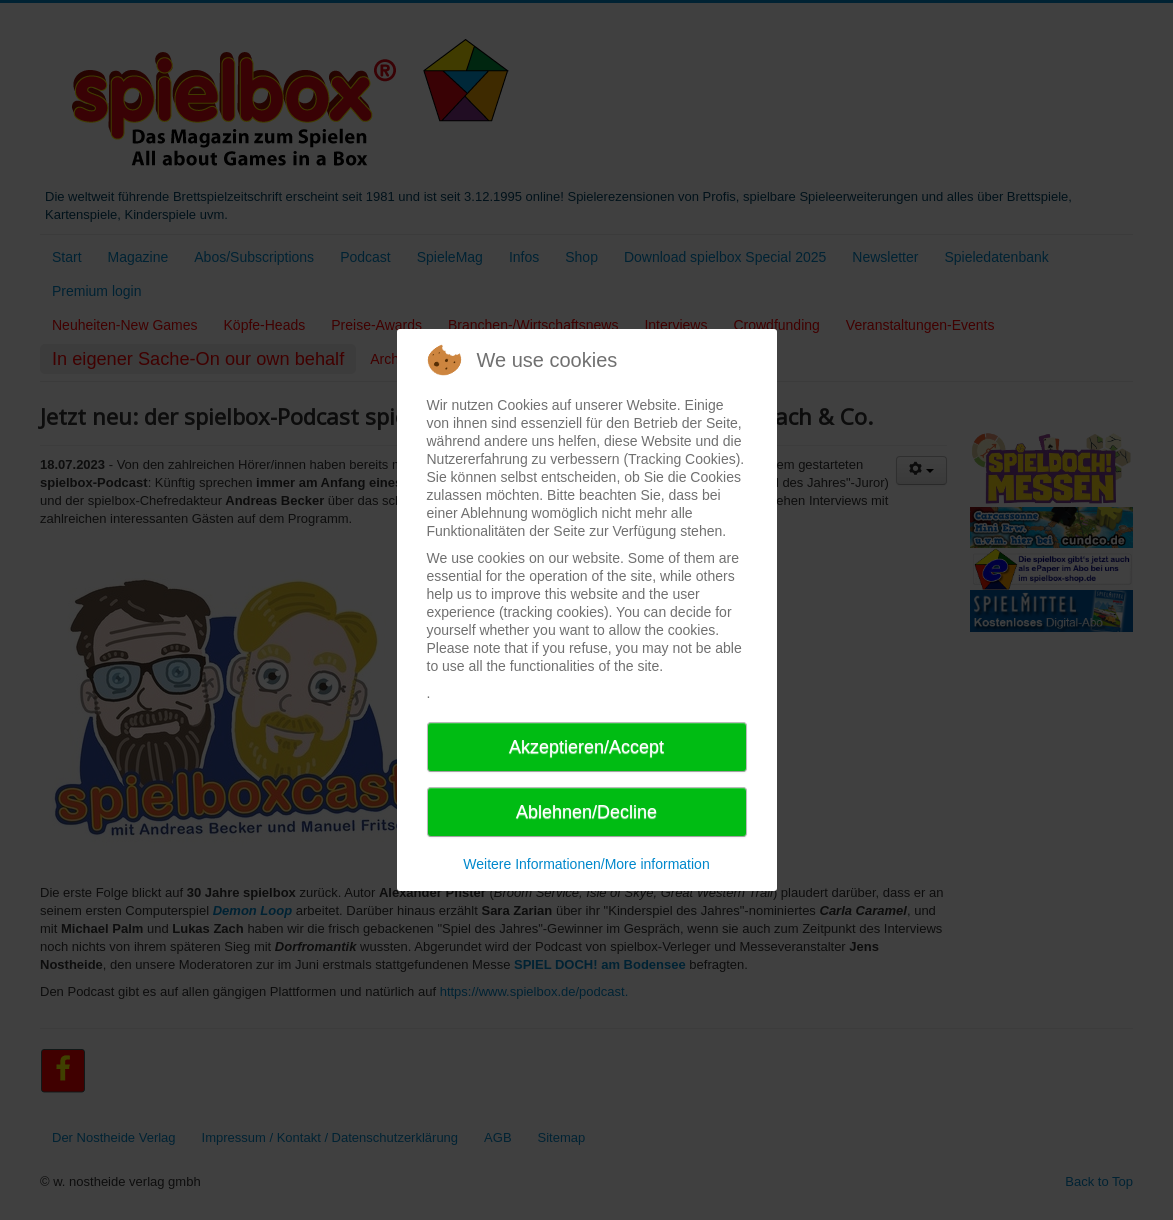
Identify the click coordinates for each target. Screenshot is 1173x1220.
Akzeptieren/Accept (586, 747)
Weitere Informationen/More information (586, 864)
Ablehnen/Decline (586, 812)
